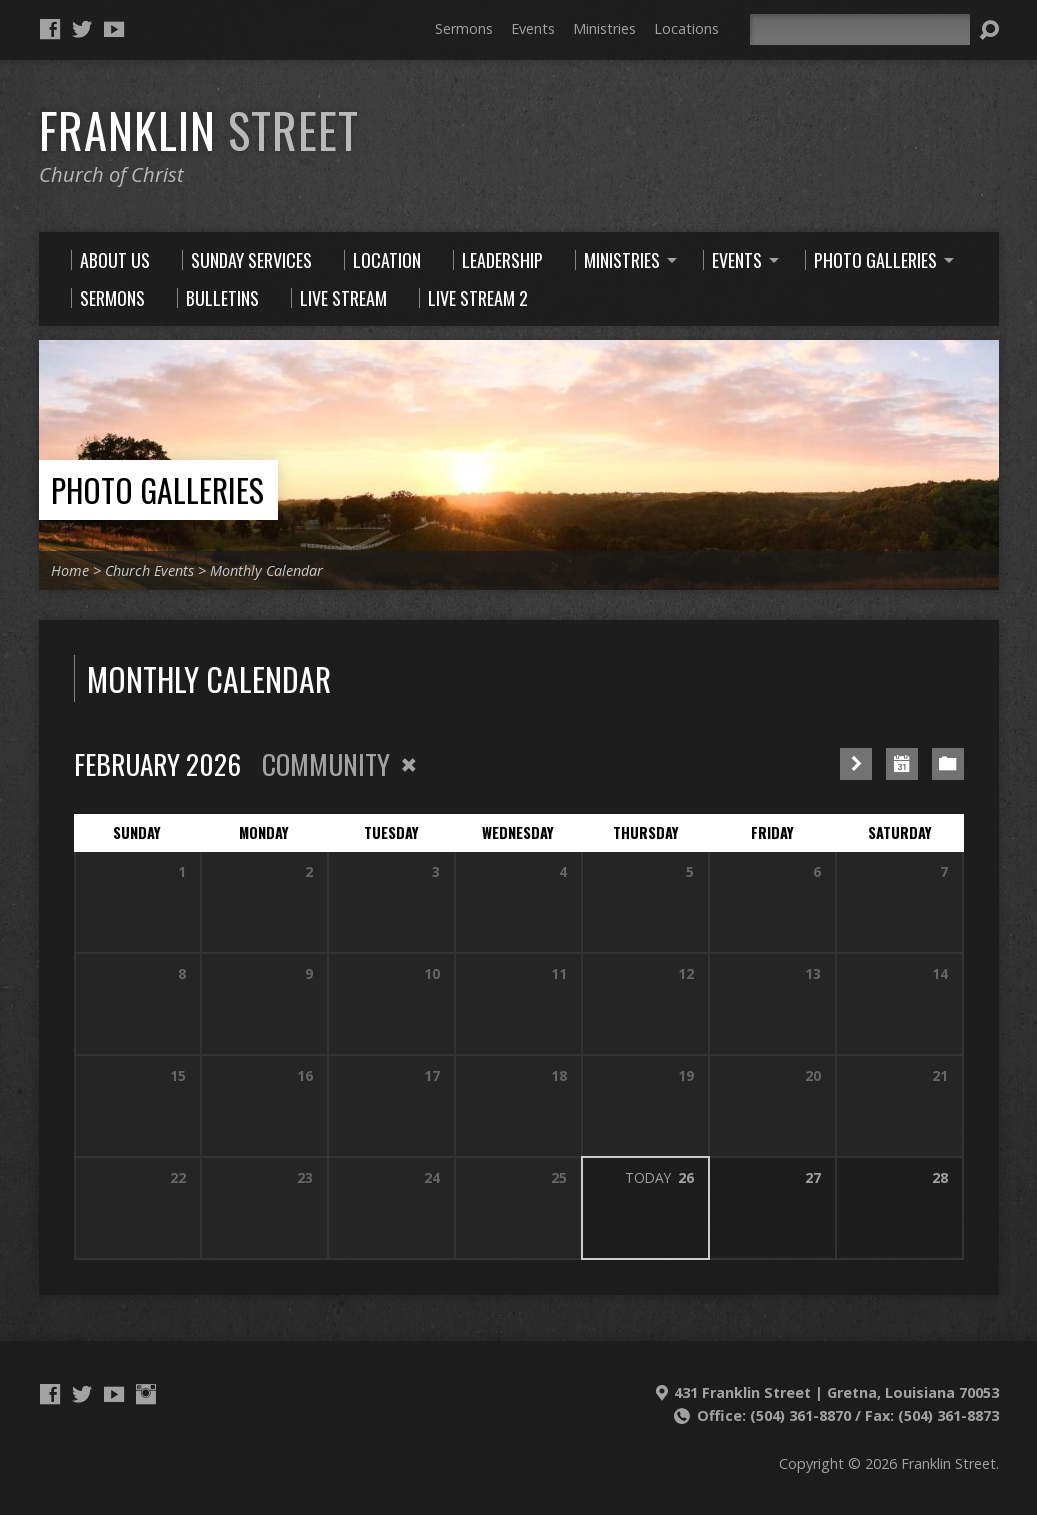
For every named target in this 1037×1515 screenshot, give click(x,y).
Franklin (199, 130)
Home (70, 570)
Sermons (464, 28)
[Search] (860, 29)
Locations (686, 28)
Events (533, 28)
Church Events (149, 570)
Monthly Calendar (266, 570)
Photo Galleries (157, 489)
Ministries (604, 28)
